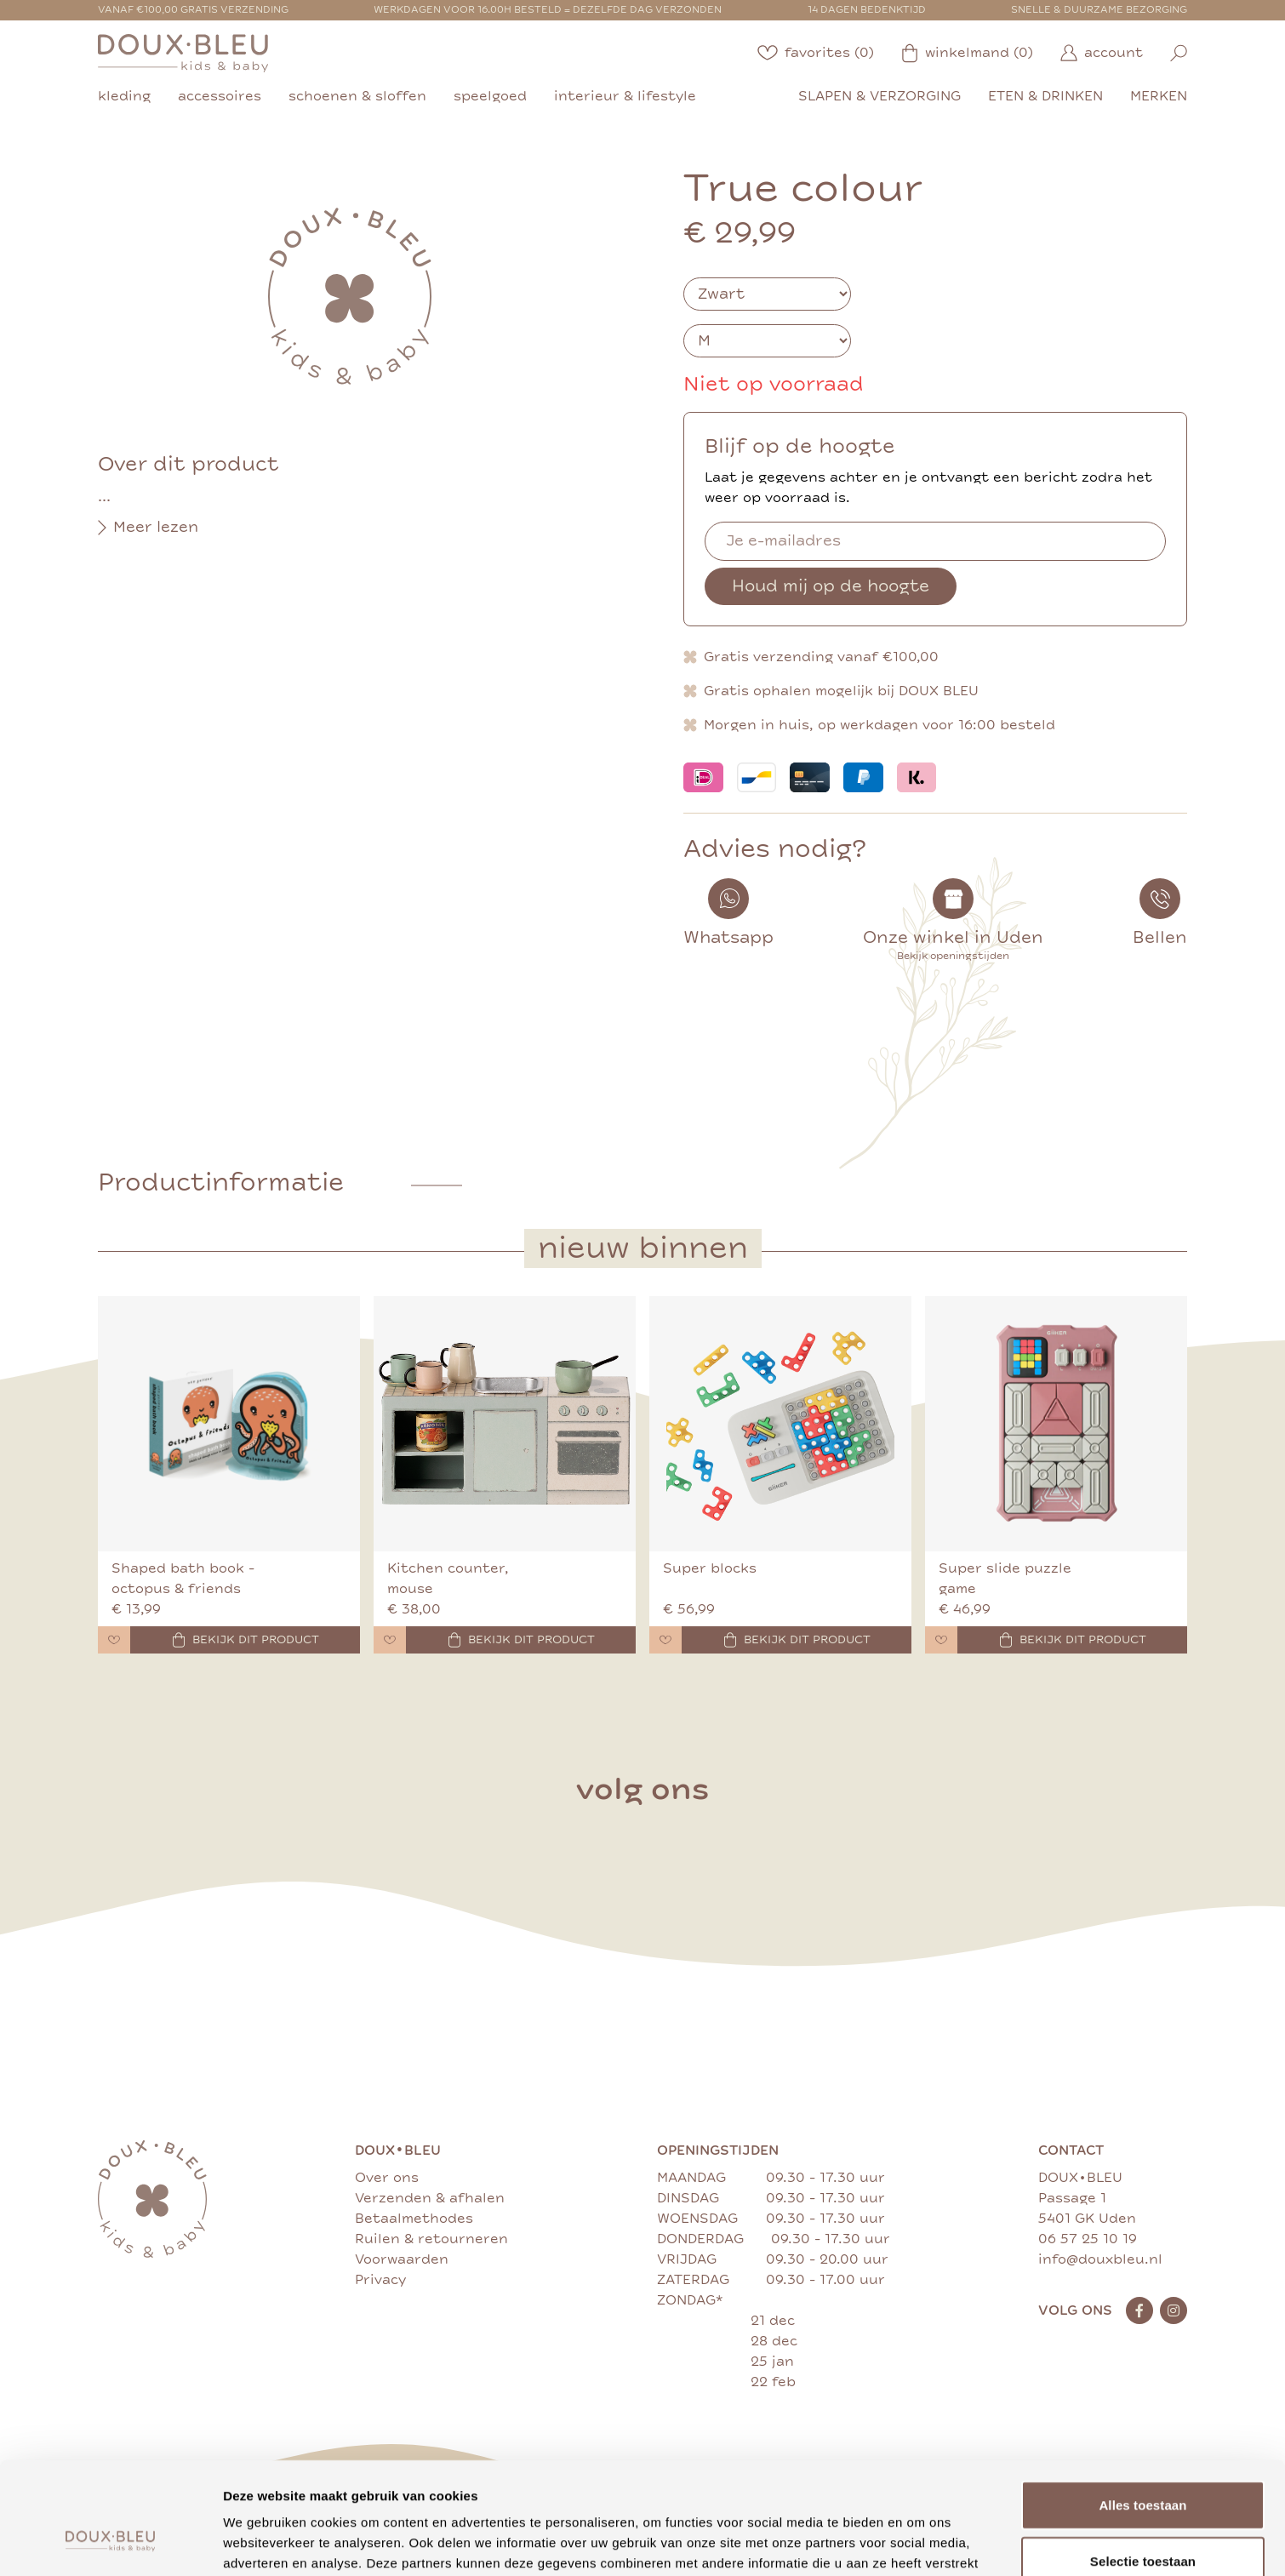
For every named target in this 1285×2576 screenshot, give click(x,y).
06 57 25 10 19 (1087, 2239)
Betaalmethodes (414, 2218)
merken (1158, 96)
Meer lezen (148, 528)
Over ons (387, 2177)
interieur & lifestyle (625, 96)
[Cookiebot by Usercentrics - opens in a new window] (110, 2543)
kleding (124, 96)
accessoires (219, 96)
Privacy (380, 2279)
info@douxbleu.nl (1100, 2259)
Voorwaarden (401, 2259)
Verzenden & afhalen (430, 2198)
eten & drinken (1045, 96)
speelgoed (490, 96)
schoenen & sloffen (357, 96)
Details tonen (919, 2542)
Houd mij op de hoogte (830, 586)
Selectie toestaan (1143, 2465)
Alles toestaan (1142, 2409)
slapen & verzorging (879, 96)
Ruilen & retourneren (431, 2239)
